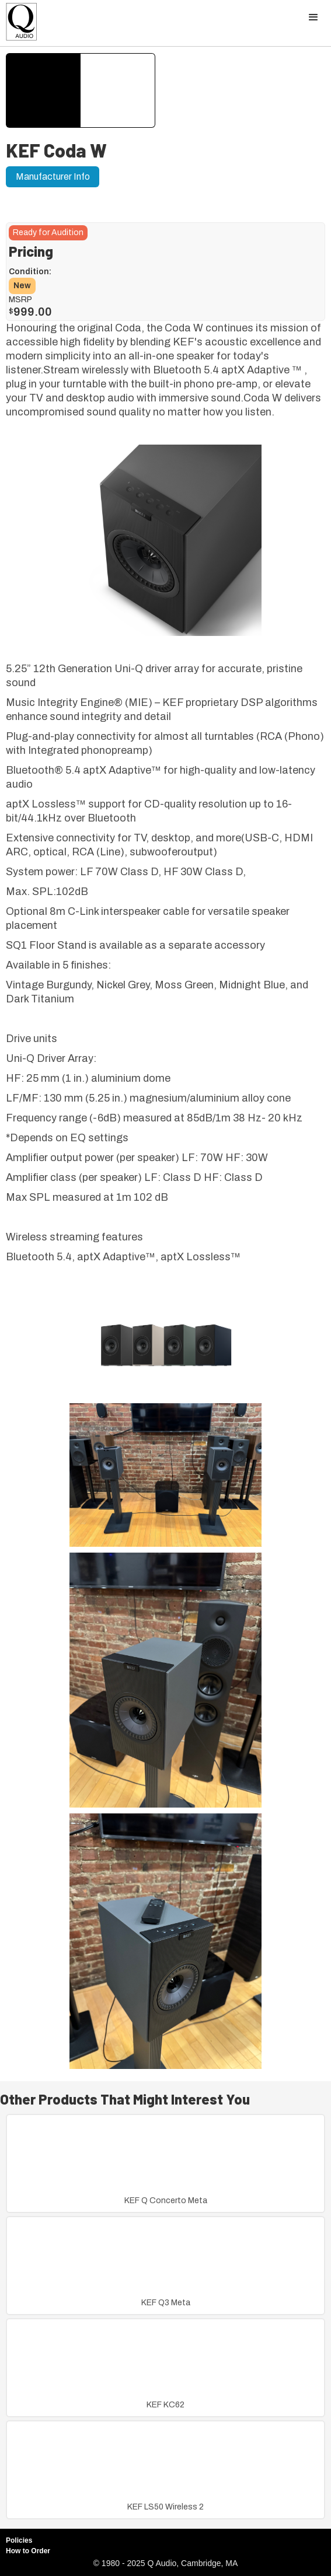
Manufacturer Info (53, 176)
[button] (313, 17)
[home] (18, 25)
